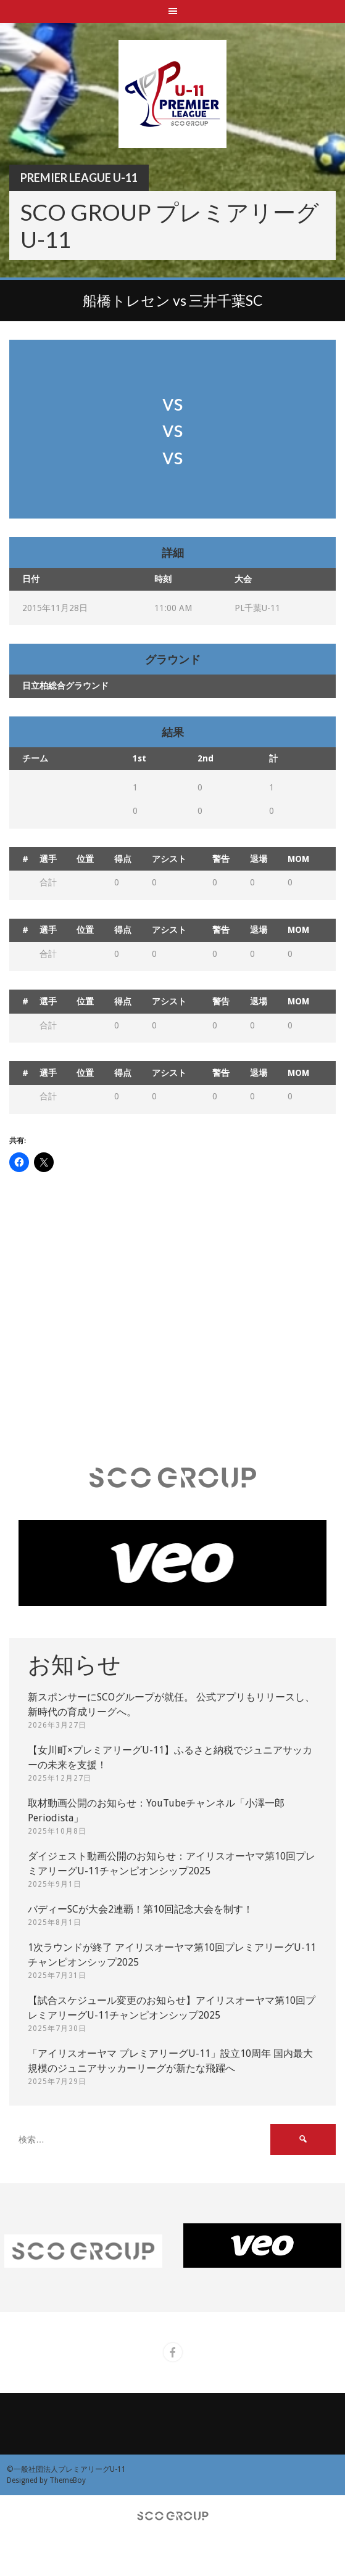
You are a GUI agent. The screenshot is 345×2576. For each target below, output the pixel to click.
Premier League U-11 (79, 177)
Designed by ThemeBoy (46, 2480)
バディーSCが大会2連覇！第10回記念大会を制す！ (140, 1909)
